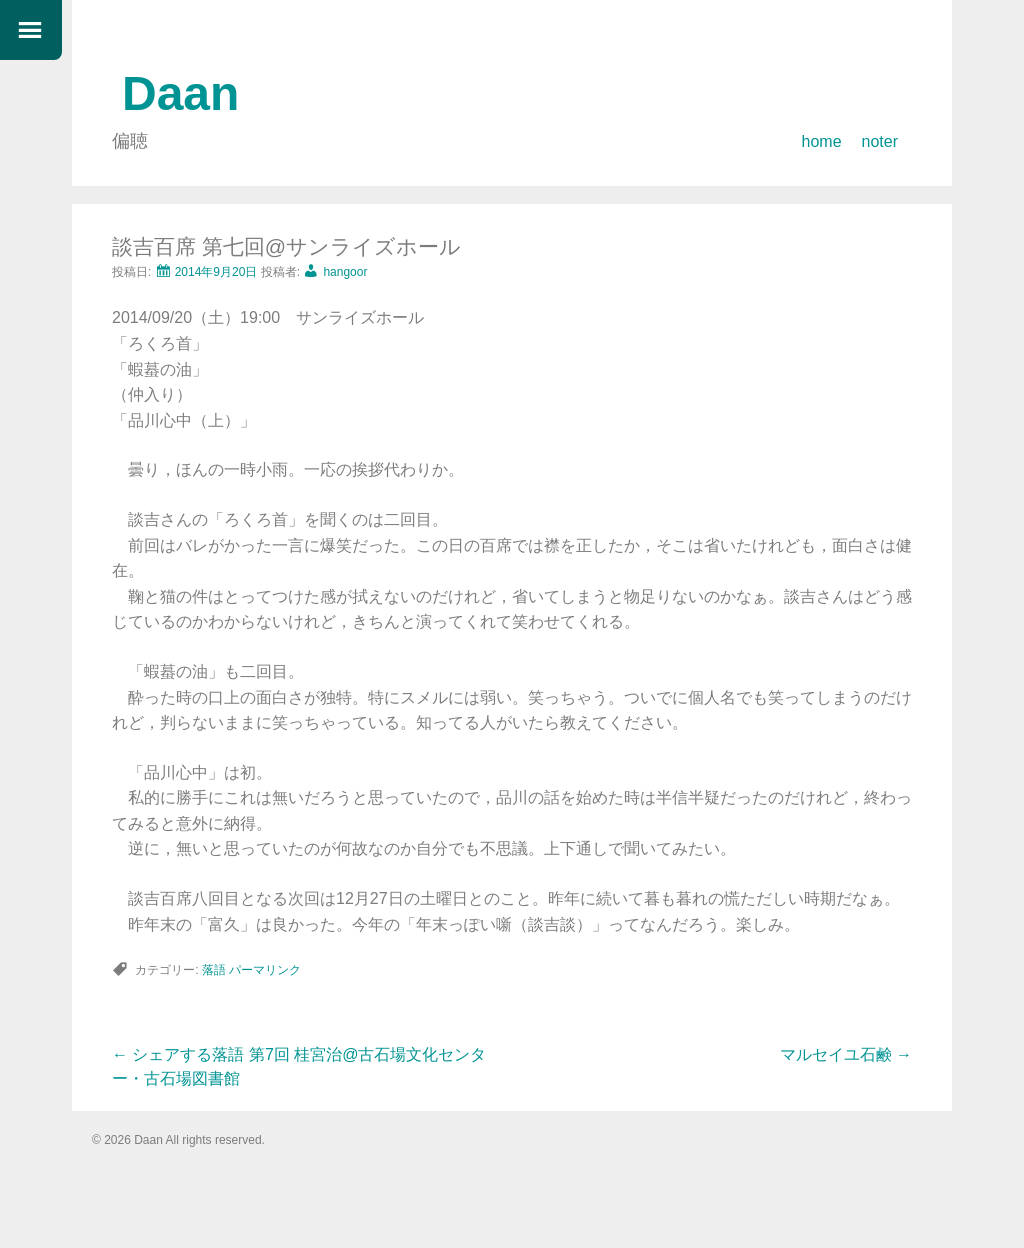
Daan (180, 93)
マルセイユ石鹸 (846, 1054)
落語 (214, 970)
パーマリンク (265, 970)
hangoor (345, 272)
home (822, 141)
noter (880, 141)
